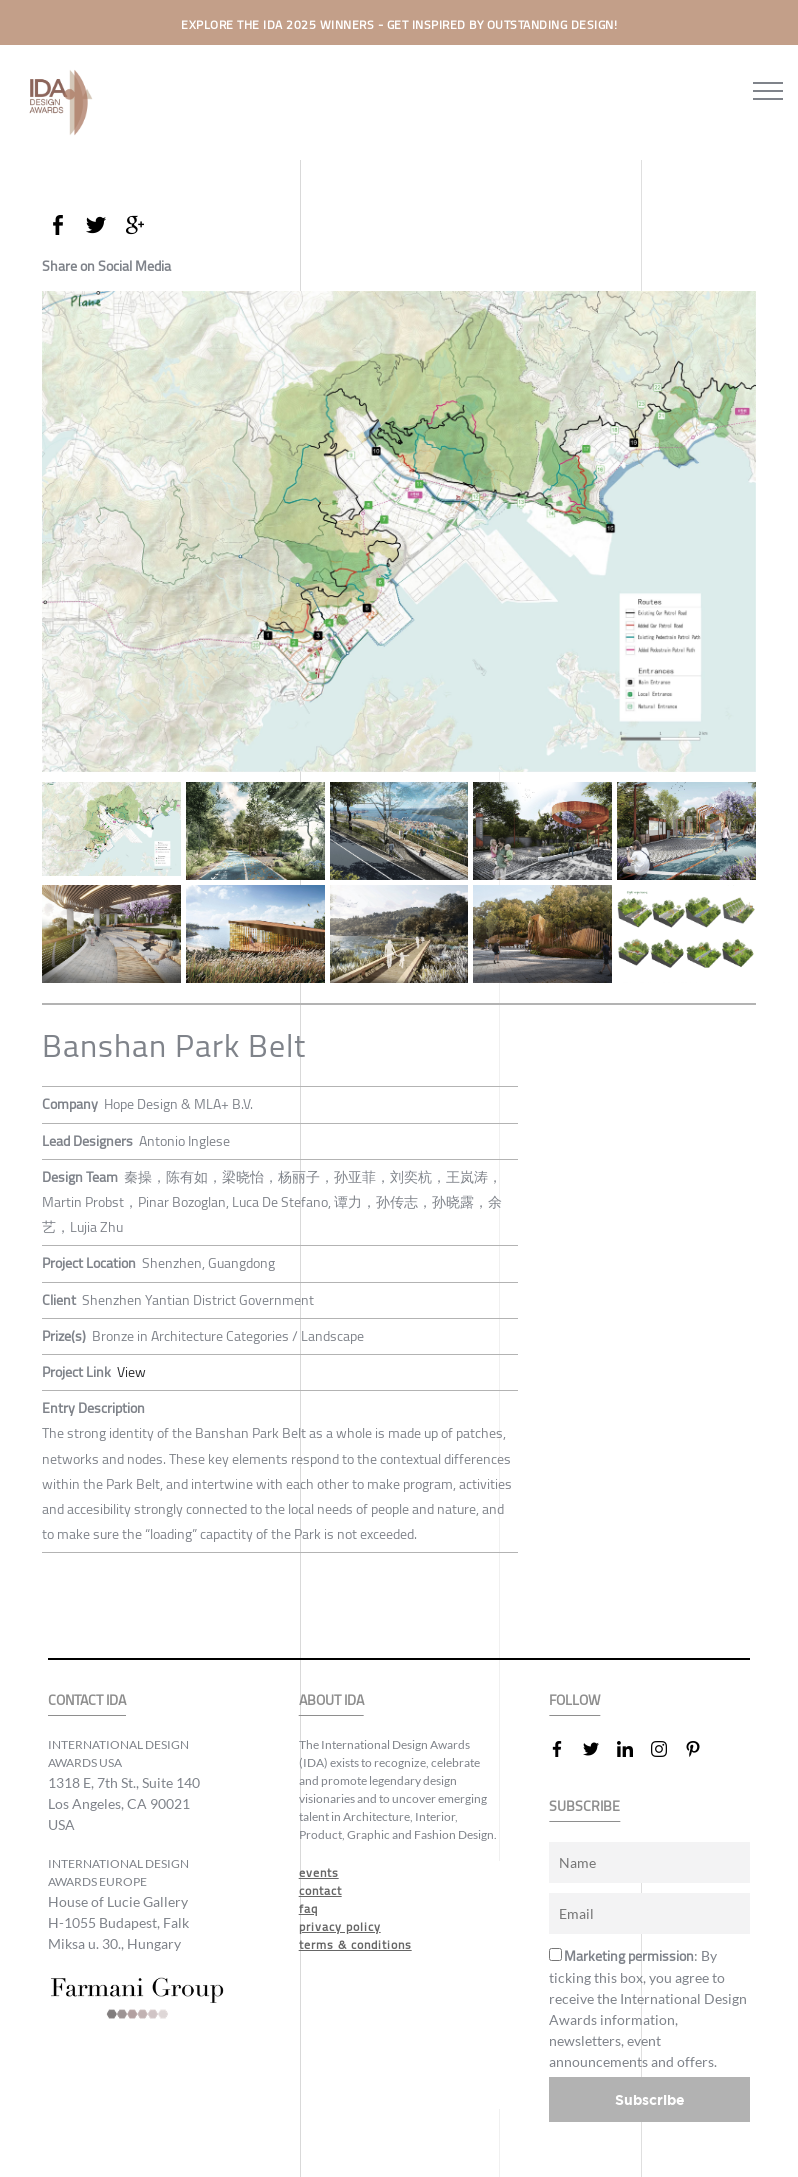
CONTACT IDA (87, 1700)
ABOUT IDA (331, 1700)
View (131, 1372)
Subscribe (650, 2099)
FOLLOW (574, 1700)
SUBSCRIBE (584, 1806)
